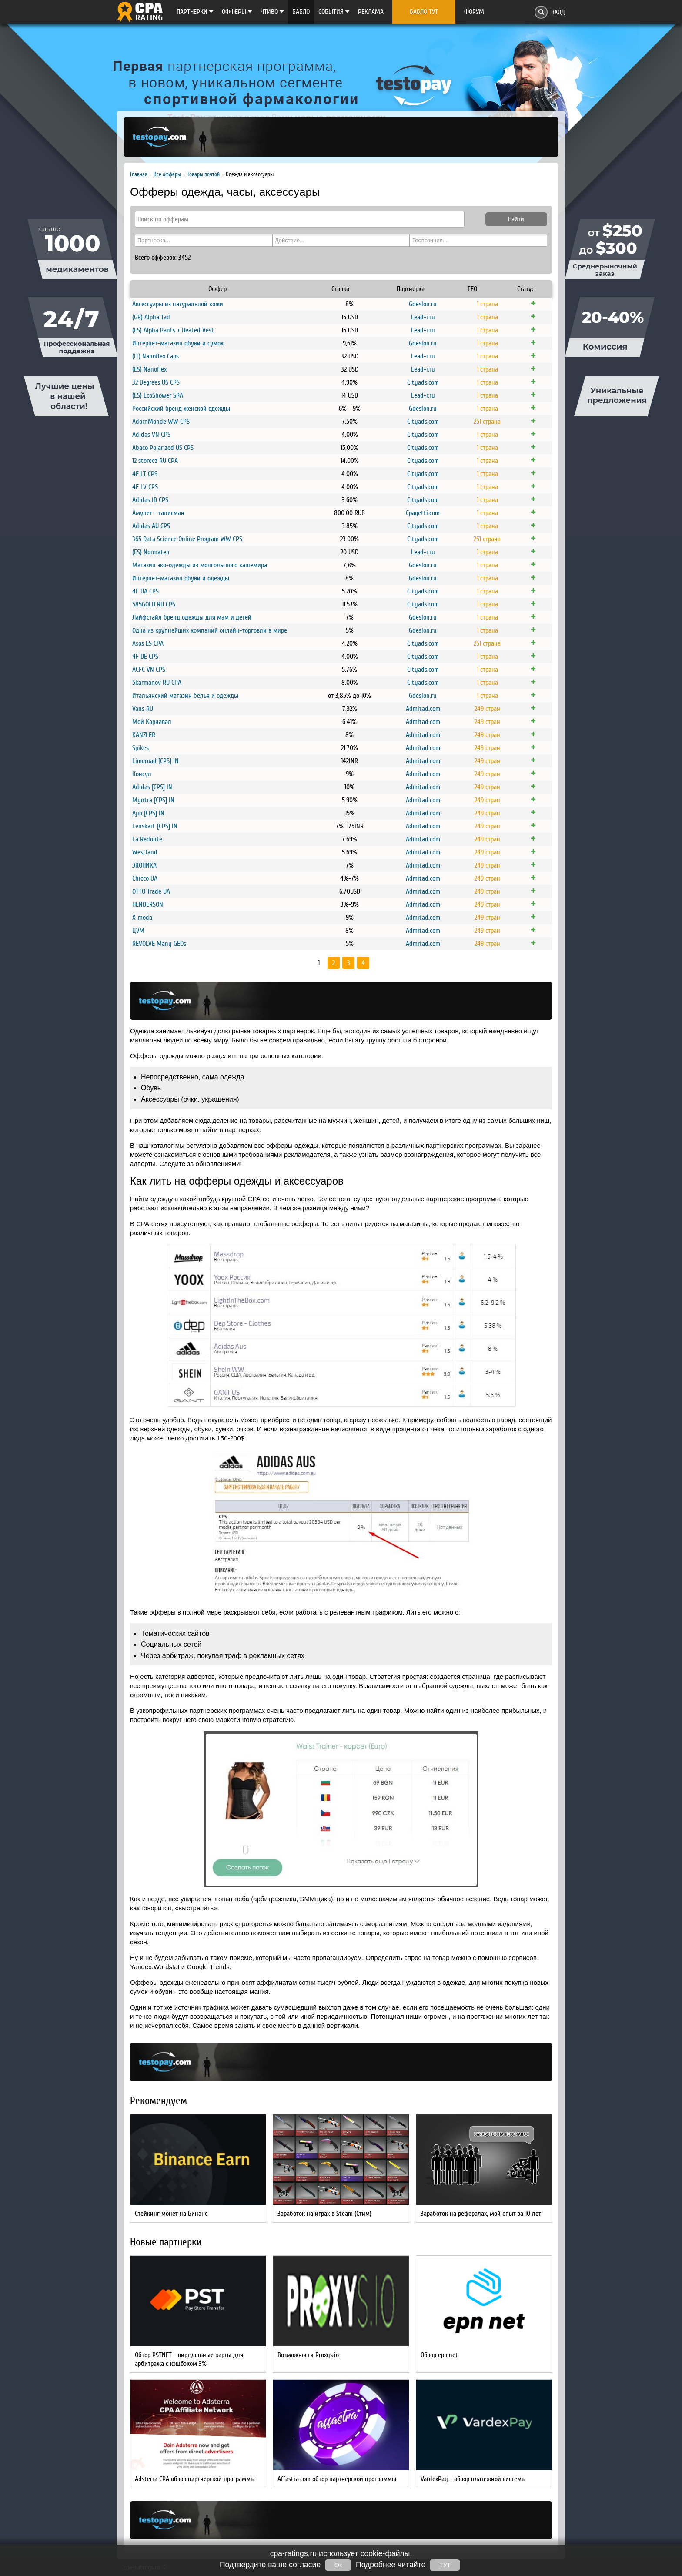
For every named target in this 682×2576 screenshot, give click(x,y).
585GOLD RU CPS (153, 604)
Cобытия (333, 12)
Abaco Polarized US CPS (163, 448)
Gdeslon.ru (423, 304)
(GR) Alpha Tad (151, 317)
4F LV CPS (145, 487)
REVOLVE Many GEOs (159, 944)
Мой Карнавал (151, 722)
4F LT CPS (144, 474)
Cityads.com (423, 382)
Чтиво (272, 12)
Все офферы (167, 174)
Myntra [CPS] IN (153, 800)
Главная (138, 174)
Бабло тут (424, 12)
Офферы (237, 12)
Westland (144, 852)
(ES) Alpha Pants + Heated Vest (173, 330)
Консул (141, 774)
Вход (558, 12)
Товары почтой (203, 174)
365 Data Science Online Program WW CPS (187, 539)
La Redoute (147, 839)
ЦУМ (138, 931)
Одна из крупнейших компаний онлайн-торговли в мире (209, 630)
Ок (338, 2565)
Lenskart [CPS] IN (154, 826)
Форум (474, 12)
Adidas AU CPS (151, 526)
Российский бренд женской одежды (181, 408)
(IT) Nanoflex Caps (155, 356)
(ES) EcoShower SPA (157, 395)
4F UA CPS (145, 591)
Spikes (140, 748)
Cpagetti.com (423, 513)
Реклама (371, 12)
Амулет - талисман (158, 513)
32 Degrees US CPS (156, 382)
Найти (516, 219)
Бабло (301, 12)
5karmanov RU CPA (156, 683)
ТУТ (445, 2565)
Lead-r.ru (423, 317)
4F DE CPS (145, 656)
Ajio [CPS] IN (148, 813)
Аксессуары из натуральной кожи (177, 304)
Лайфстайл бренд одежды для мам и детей (191, 617)
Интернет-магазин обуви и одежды (180, 578)
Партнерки (195, 12)
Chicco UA (144, 878)
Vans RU (142, 709)
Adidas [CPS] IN (152, 787)
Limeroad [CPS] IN (155, 761)
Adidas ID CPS (150, 500)
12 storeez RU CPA (155, 461)
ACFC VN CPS (148, 669)
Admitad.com (423, 709)
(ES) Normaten (151, 552)
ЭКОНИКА (144, 865)
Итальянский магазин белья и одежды (185, 696)
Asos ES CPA (148, 643)
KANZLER (143, 735)
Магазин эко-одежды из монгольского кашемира (199, 565)
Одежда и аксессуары (250, 174)
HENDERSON (147, 904)
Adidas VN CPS (151, 435)
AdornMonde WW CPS (161, 421)
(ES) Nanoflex (149, 369)
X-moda (142, 917)
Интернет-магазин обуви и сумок (178, 343)
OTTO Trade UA (151, 891)
